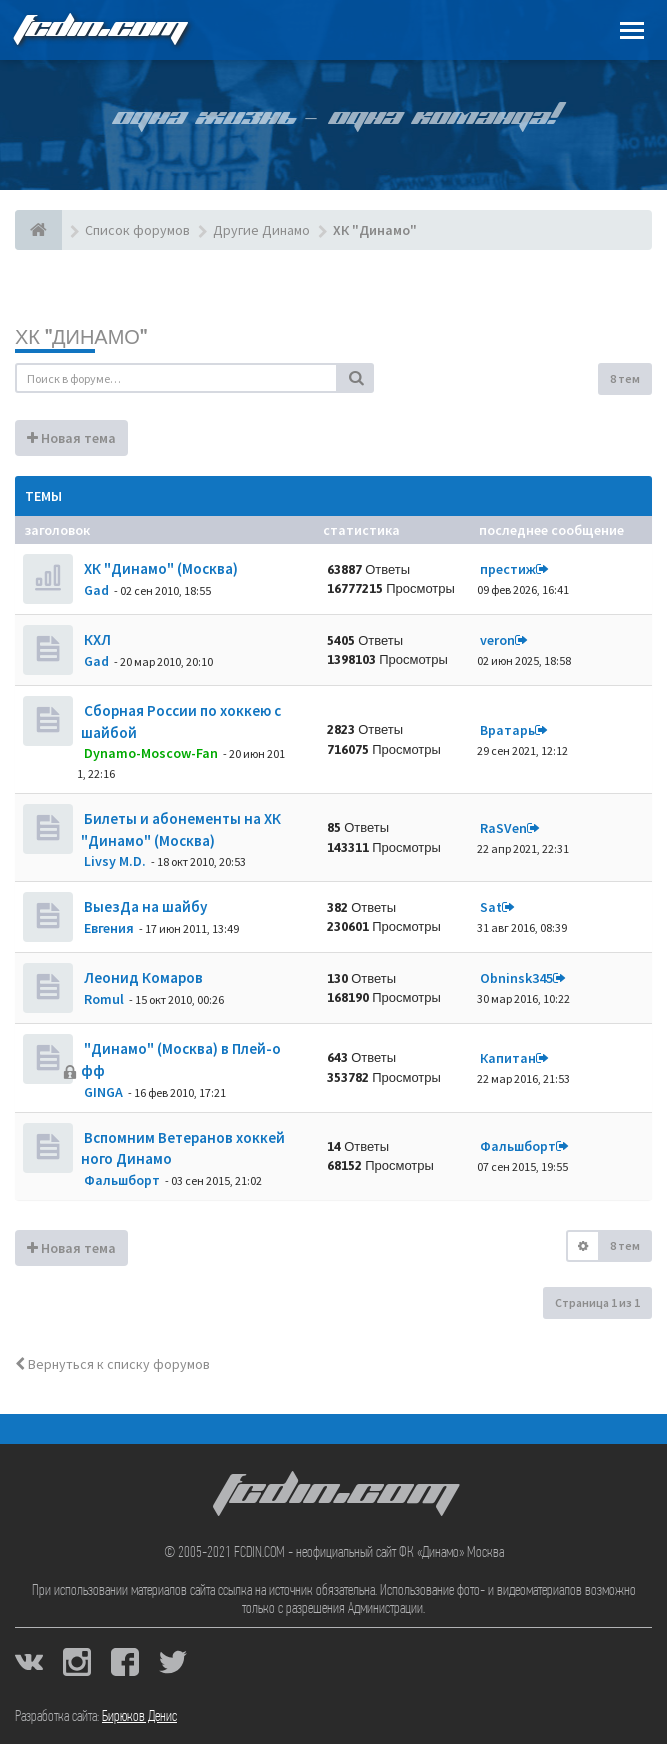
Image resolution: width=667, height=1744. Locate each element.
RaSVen (503, 828)
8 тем (625, 378)
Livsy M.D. (115, 861)
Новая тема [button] (71, 438)
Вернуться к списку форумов (112, 1364)
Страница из (597, 1302)
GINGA (103, 1092)
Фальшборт (122, 1180)
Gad (96, 590)
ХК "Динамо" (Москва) (159, 568)
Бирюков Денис (139, 1717)
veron (497, 640)
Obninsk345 (516, 978)
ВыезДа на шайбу (144, 906)
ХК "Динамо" (81, 336)
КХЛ (96, 639)
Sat (491, 907)
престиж (508, 569)
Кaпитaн (508, 1058)
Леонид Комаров (142, 977)
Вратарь (507, 730)
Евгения (109, 928)
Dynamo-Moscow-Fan (151, 753)
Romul (104, 999)
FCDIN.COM (99, 29)
